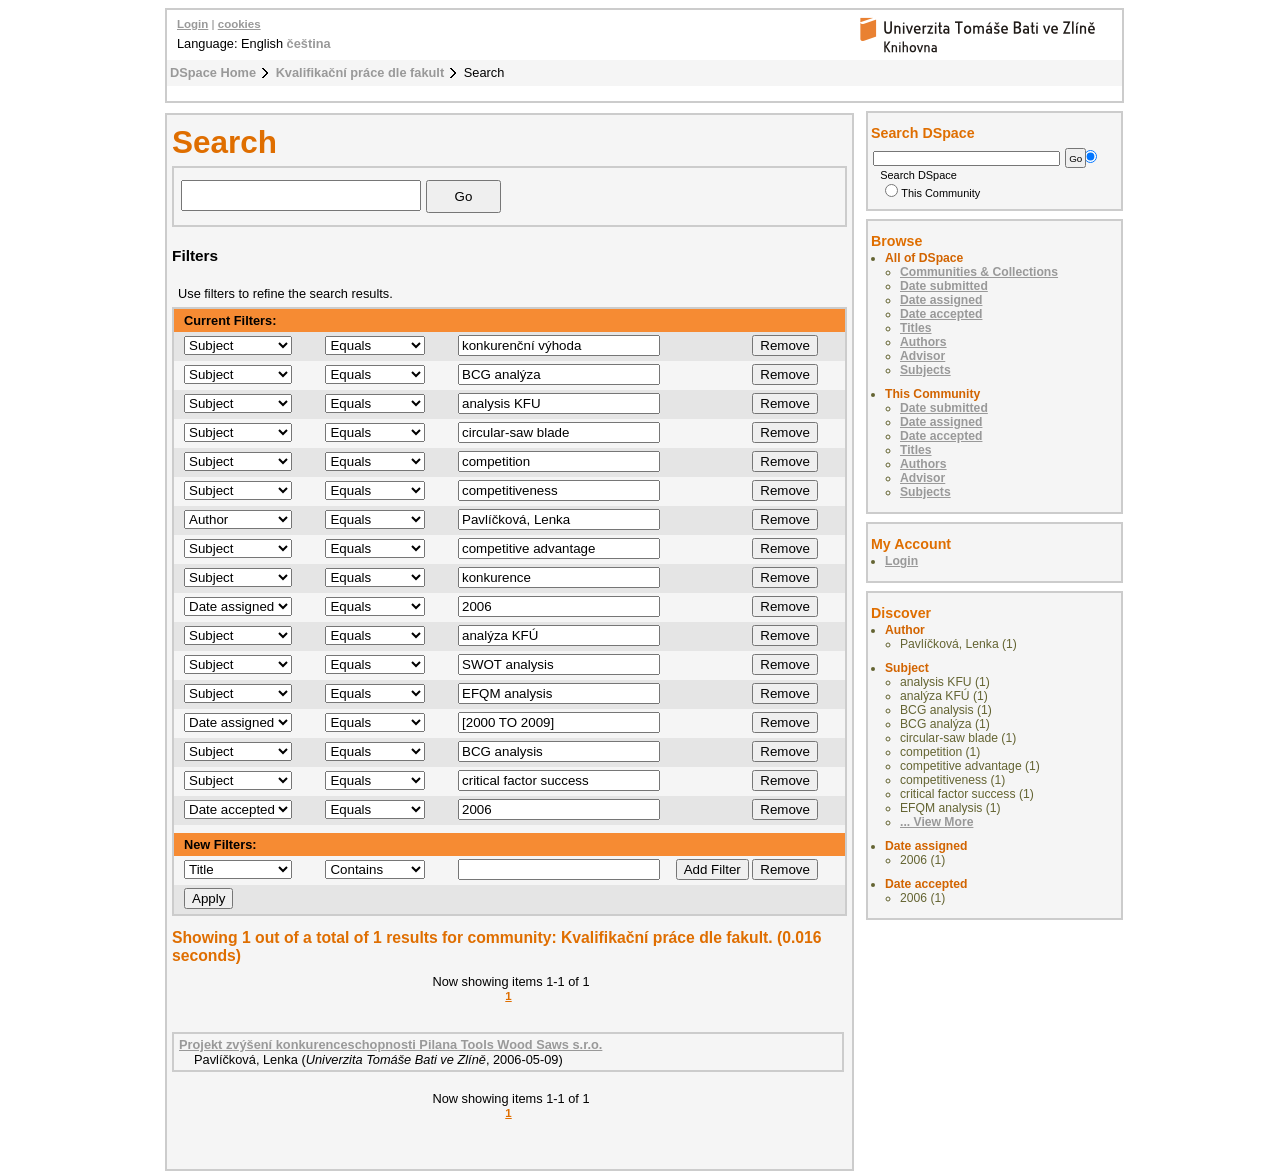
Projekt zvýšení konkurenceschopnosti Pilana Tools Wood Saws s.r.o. (390, 1044)
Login (192, 24)
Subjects (925, 370)
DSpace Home (213, 72)
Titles (916, 328)
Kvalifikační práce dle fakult (360, 72)
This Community (932, 193)
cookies (239, 24)
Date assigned (941, 300)
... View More (936, 822)
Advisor (922, 356)
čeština (309, 43)
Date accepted (941, 314)
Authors (923, 342)
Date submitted (944, 286)
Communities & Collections (979, 272)
